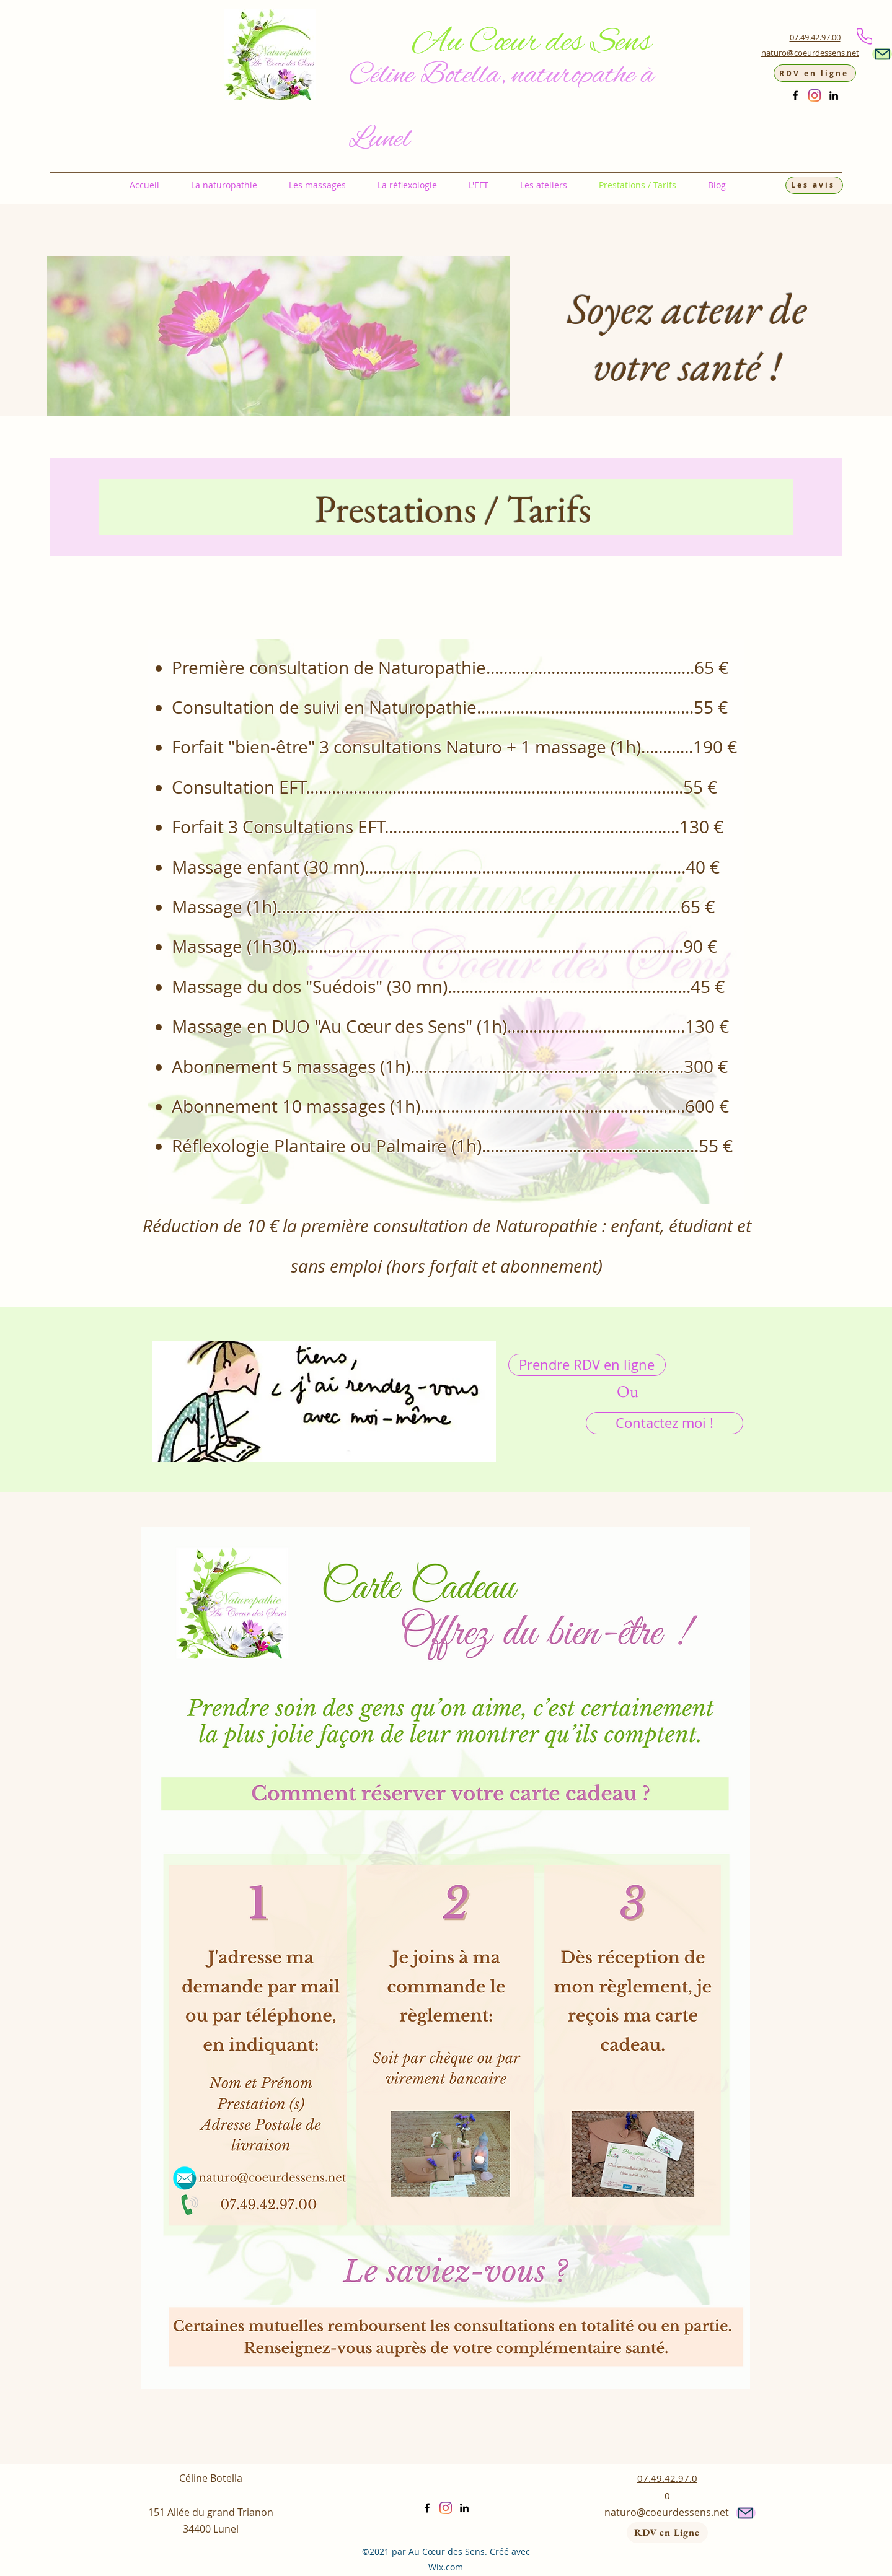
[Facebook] (795, 95)
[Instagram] (814, 95)
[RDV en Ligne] (667, 2532)
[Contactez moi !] (664, 1423)
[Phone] (864, 36)
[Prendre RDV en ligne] (587, 1365)
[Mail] (882, 54)
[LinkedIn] (834, 95)
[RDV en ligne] (815, 73)
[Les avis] (814, 185)
